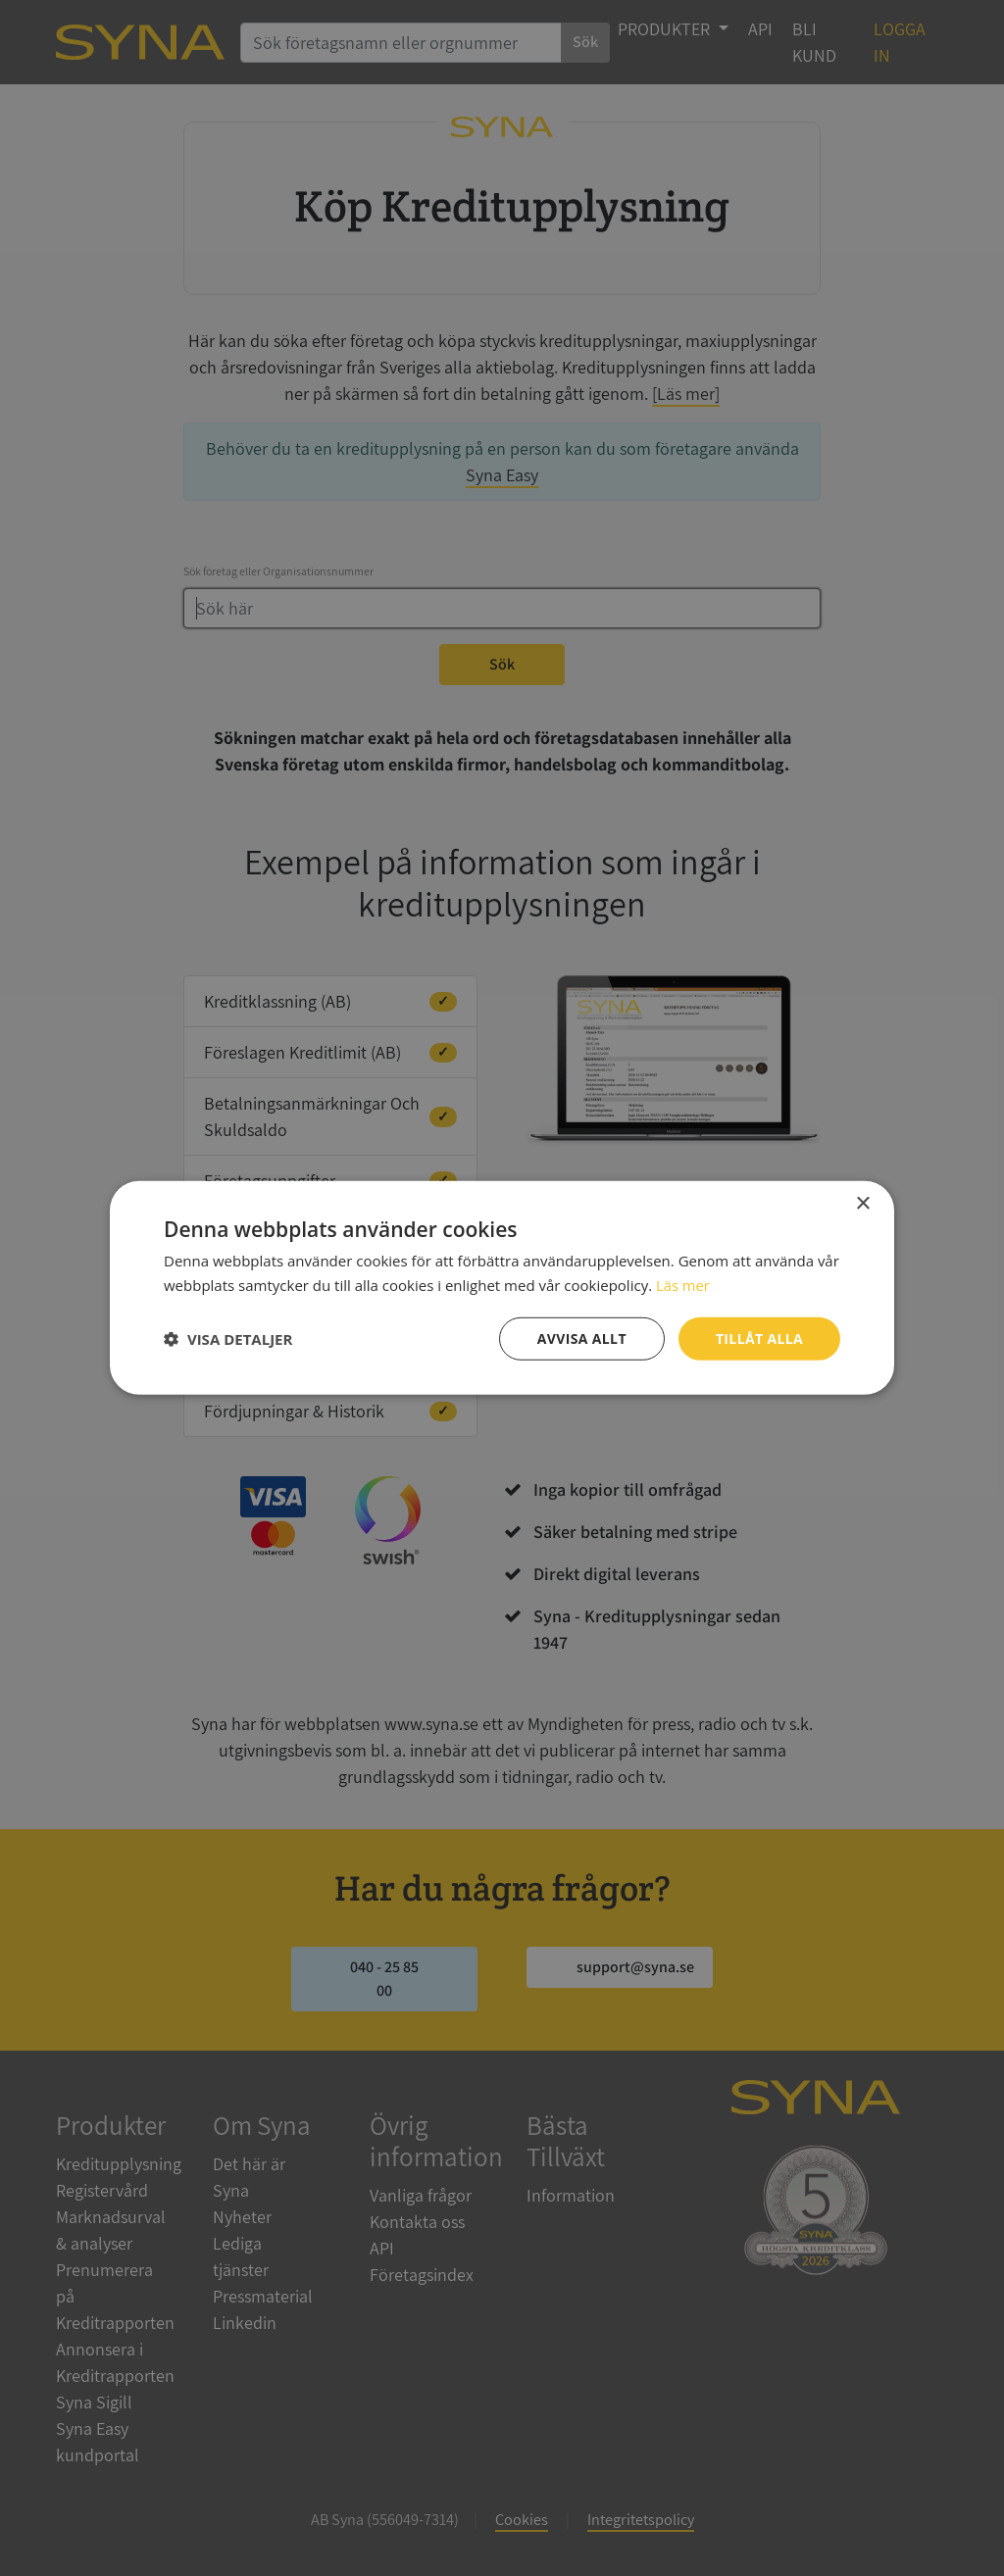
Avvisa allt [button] (581, 1338)
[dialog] (502, 1288)
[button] (228, 1339)
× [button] (862, 1204)
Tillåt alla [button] (759, 1338)
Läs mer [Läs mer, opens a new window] (683, 1285)
